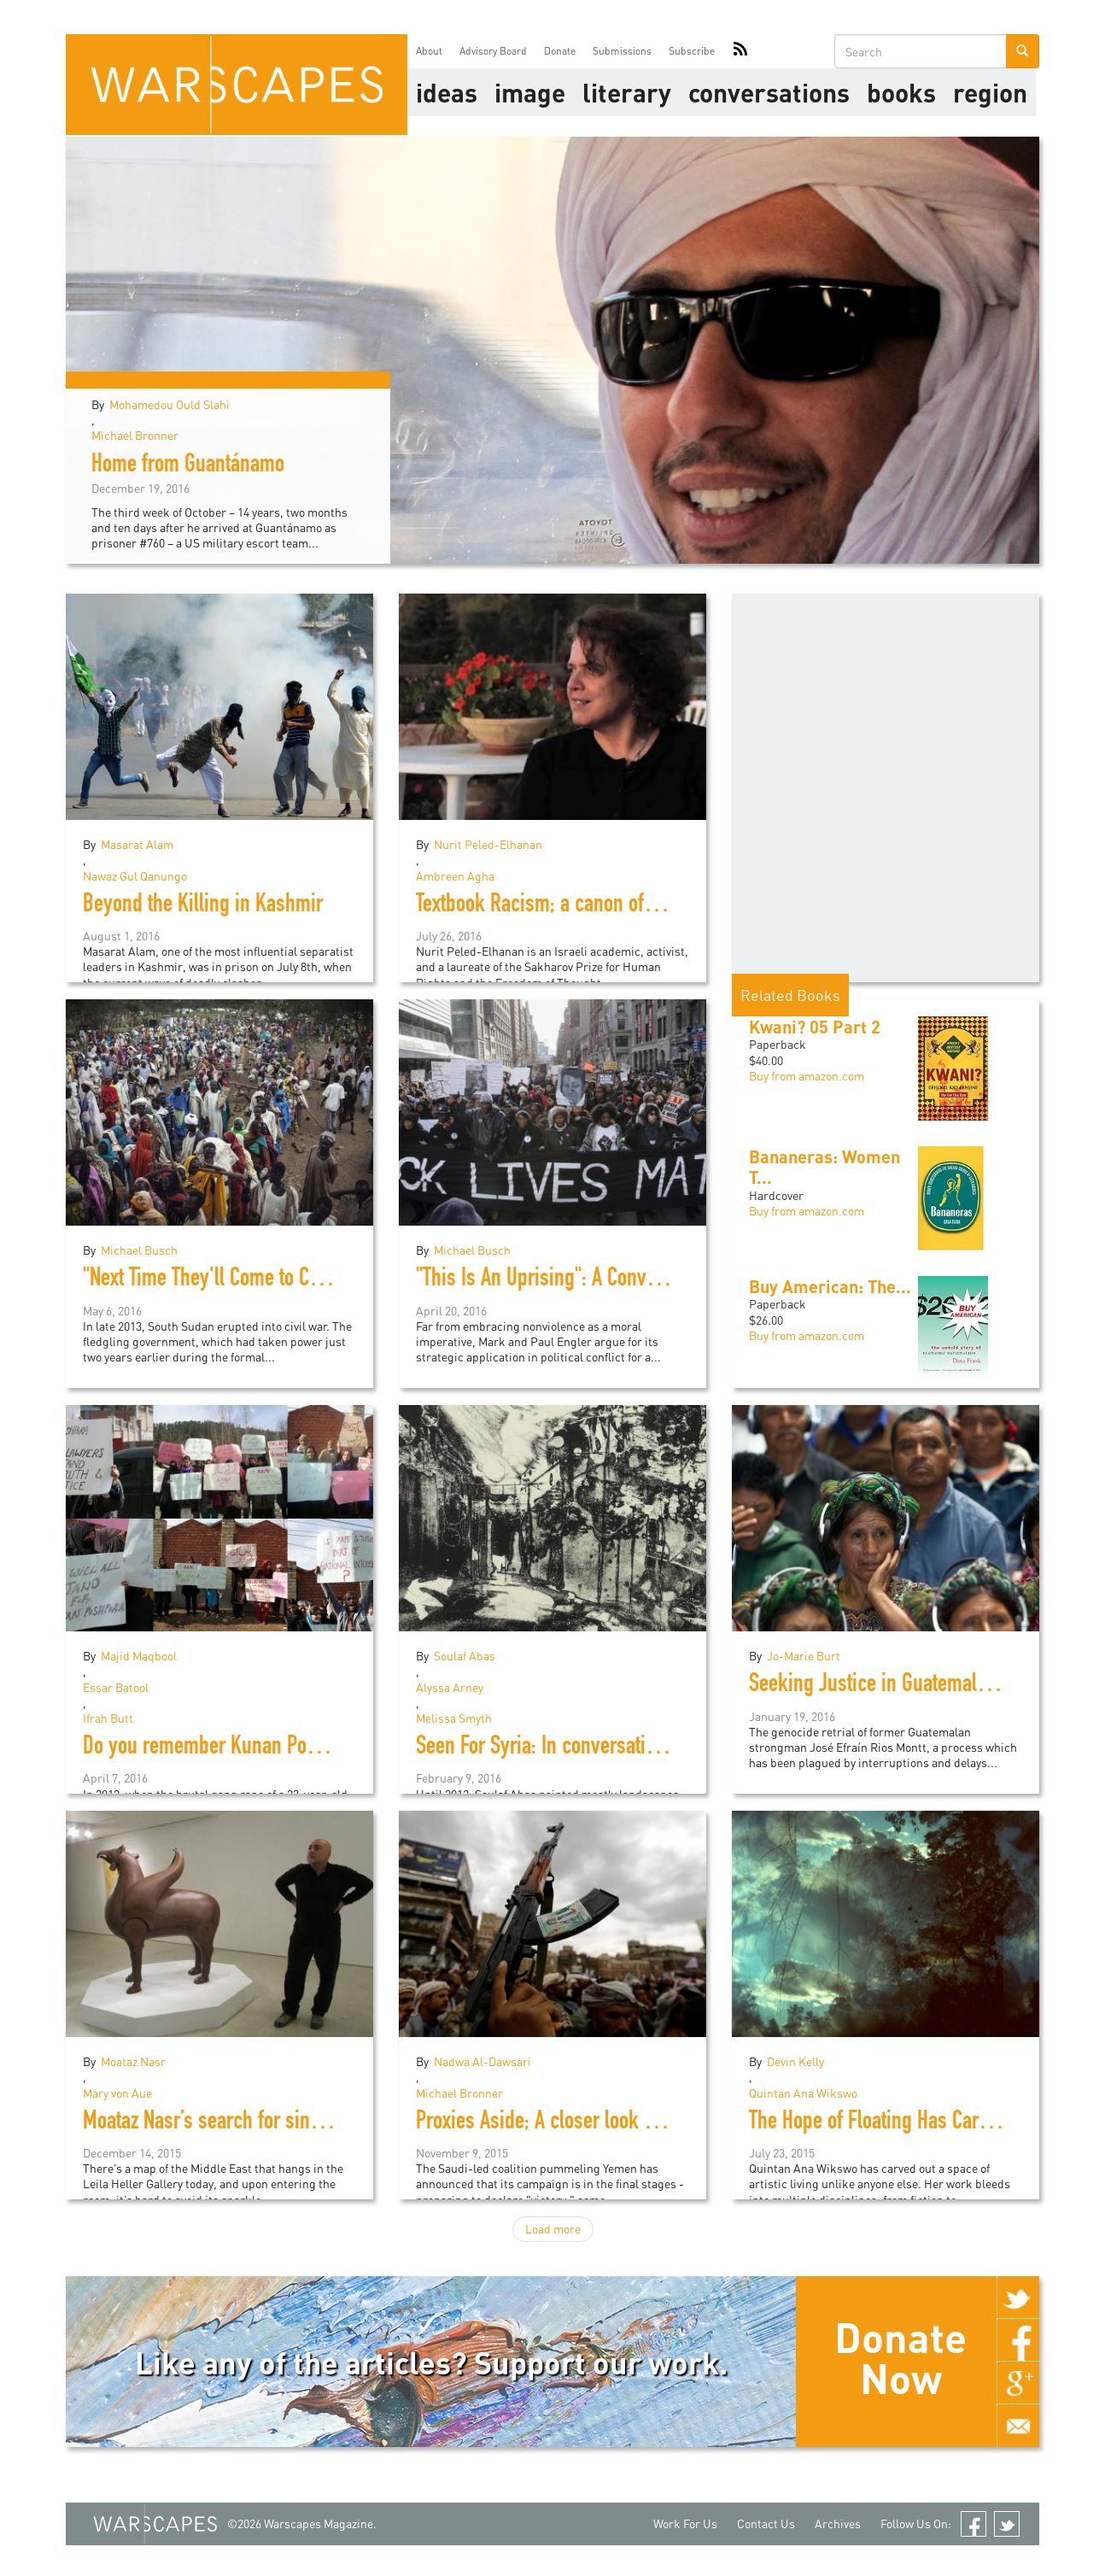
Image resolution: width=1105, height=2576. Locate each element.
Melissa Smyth (454, 1718)
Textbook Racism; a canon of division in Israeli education (644, 906)
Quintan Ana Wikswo (803, 2093)
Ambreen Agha (455, 876)
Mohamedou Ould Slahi (169, 404)
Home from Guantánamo (187, 466)
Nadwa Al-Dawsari (482, 2061)
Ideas (446, 92)
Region (990, 92)
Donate (560, 50)
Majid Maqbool (139, 1655)
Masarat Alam (137, 844)
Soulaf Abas (464, 1655)
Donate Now (900, 2357)
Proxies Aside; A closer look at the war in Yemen (609, 2123)
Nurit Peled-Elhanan (488, 844)
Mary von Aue (117, 2093)
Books (901, 92)
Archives (838, 2523)
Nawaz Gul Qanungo (135, 876)
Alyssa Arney (449, 1687)
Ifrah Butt (108, 1718)
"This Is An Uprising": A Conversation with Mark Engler (634, 1280)
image (529, 92)
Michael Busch (139, 1250)
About (429, 50)
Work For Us (685, 2523)
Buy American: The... (830, 1286)
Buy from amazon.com (806, 1075)
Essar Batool (116, 1687)
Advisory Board (493, 50)
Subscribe (692, 50)
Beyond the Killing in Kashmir (203, 906)
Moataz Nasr (133, 2061)
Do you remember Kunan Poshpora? (227, 1748)
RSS (740, 51)
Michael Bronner (134, 435)
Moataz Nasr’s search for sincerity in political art (277, 2123)
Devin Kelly (795, 2061)
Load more (553, 2229)
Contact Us (766, 2523)
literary (626, 92)
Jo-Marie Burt (803, 1655)
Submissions (622, 50)
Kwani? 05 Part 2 (814, 1026)
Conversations (769, 92)
